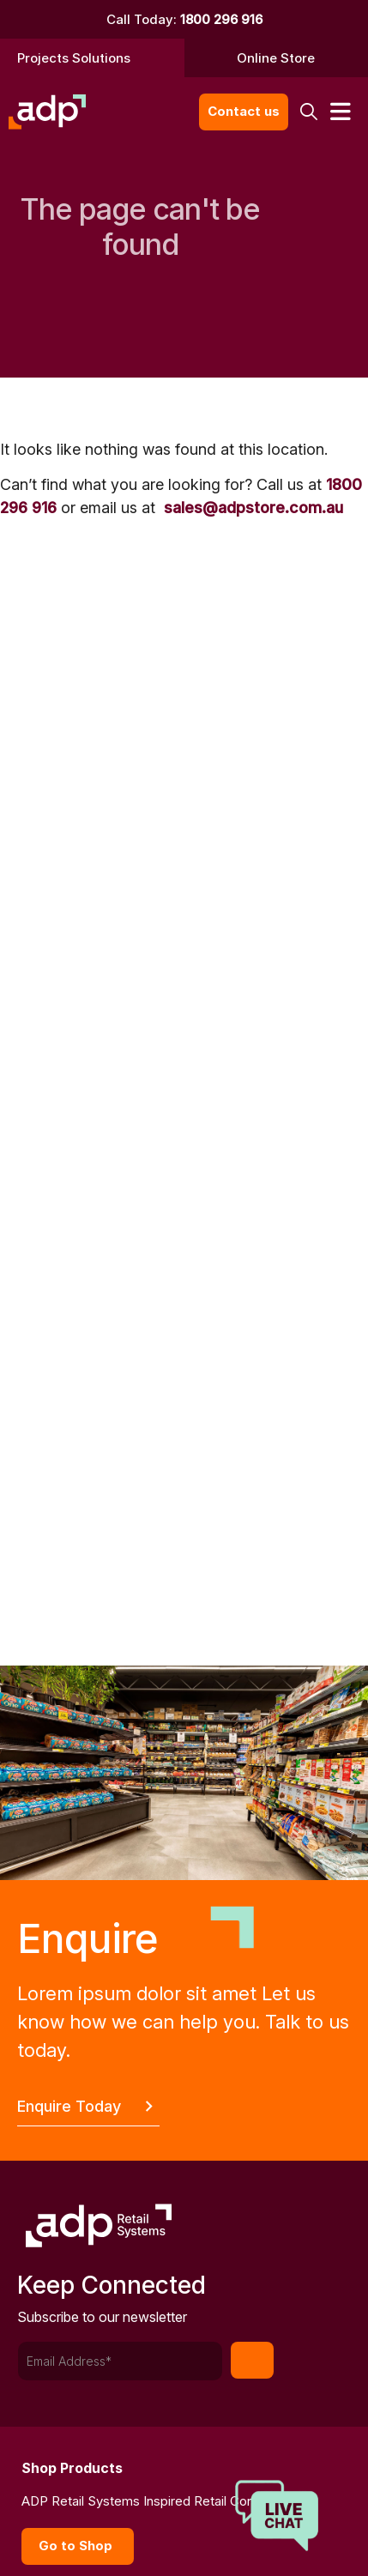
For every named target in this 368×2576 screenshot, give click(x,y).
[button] (308, 112)
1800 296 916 (221, 19)
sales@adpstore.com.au (253, 508)
